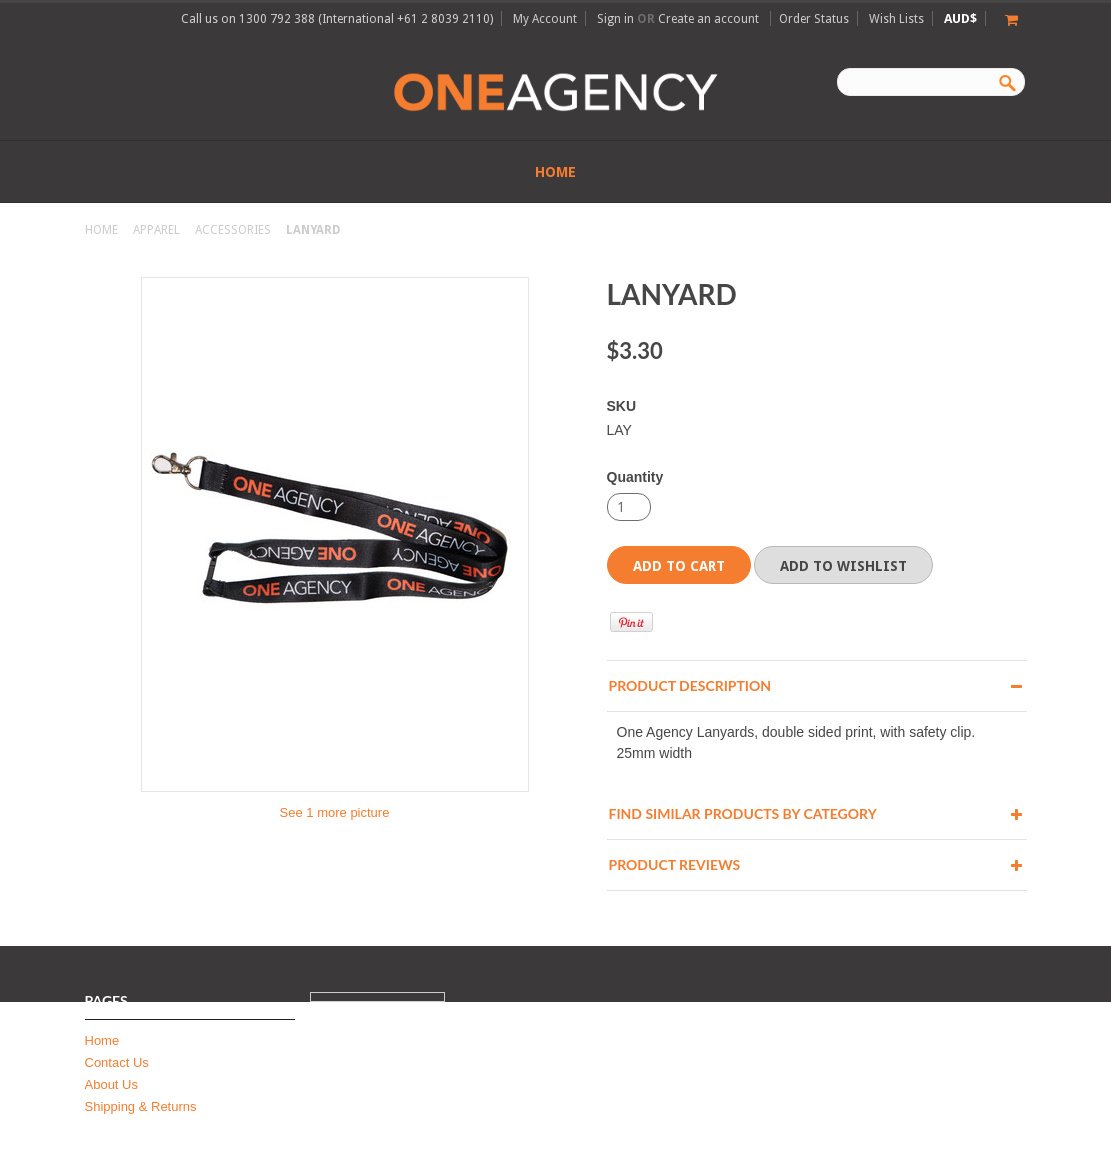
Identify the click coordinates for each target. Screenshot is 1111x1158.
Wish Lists (896, 19)
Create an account (708, 19)
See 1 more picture (335, 812)
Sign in (615, 19)
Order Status (814, 19)
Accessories (233, 230)
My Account (545, 19)
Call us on (337, 19)
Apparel (156, 230)
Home (101, 230)
